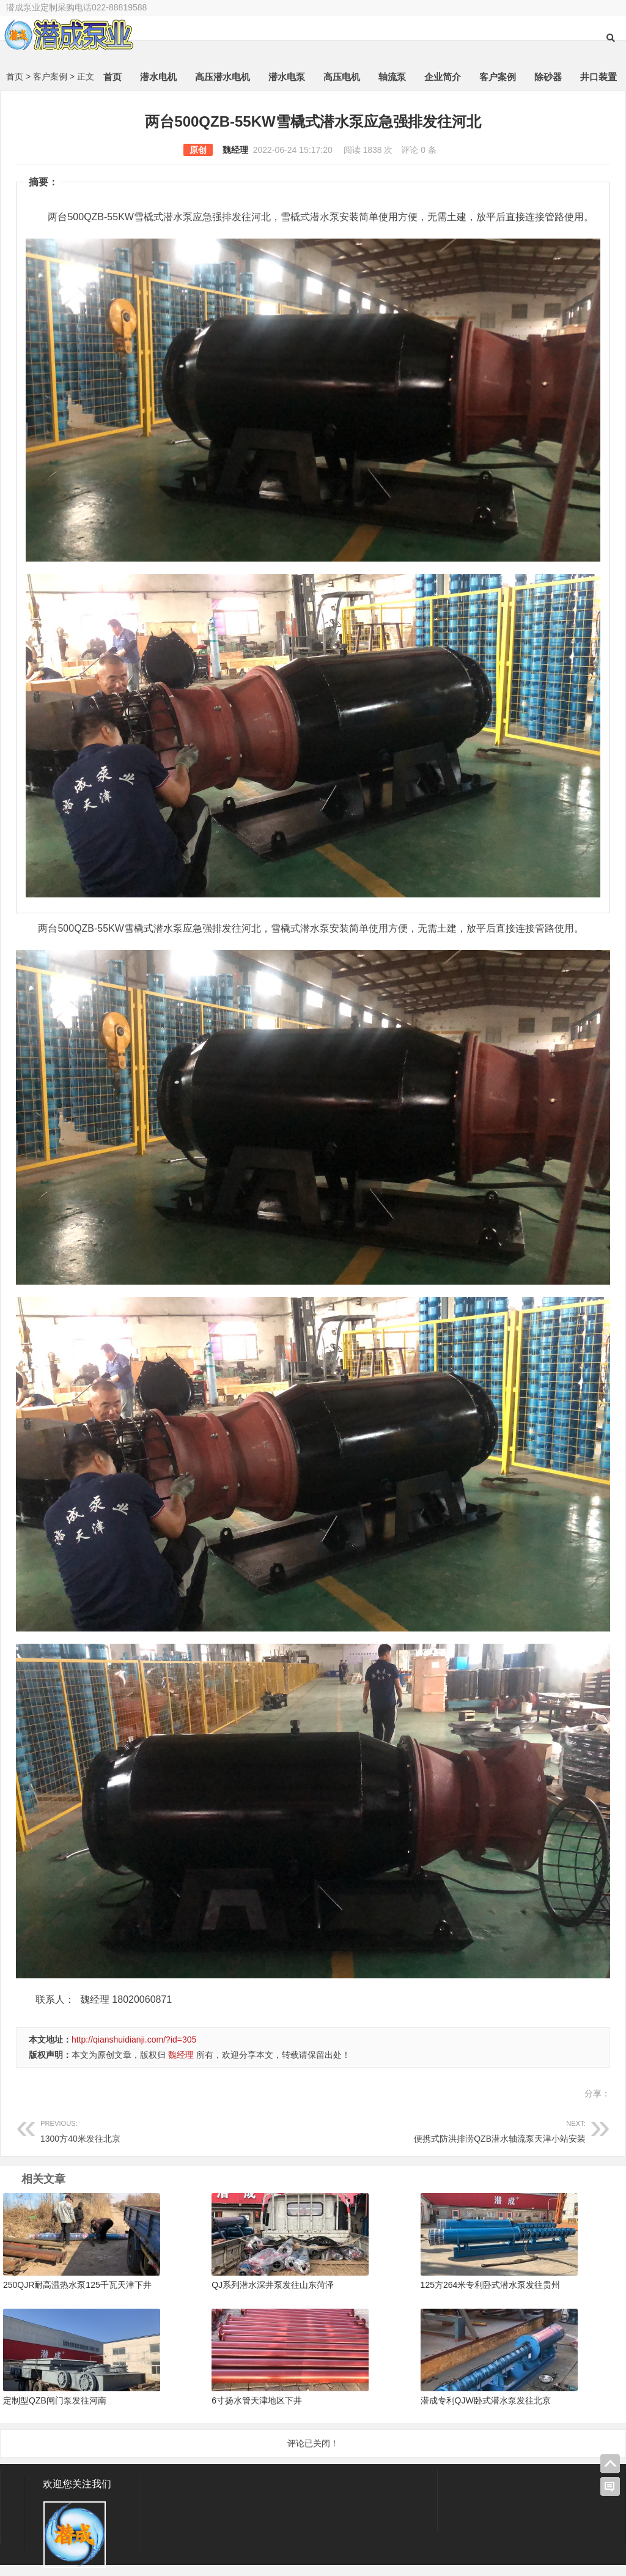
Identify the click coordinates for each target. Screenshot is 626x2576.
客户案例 (497, 79)
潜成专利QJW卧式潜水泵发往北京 (486, 2402)
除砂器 (548, 79)
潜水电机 (158, 79)
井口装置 (598, 79)
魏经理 (235, 152)
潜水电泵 (286, 79)
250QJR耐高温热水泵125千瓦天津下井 (77, 2287)
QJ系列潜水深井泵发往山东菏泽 (273, 2287)
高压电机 (341, 79)
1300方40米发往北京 (176, 2132)
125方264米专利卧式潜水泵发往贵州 (491, 2287)
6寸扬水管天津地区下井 (257, 2402)
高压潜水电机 (222, 79)
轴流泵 (392, 79)
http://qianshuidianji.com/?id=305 (134, 2041)
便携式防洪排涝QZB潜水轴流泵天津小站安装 (449, 2132)
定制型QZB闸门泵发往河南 (54, 2402)
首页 (112, 79)
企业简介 (442, 79)
